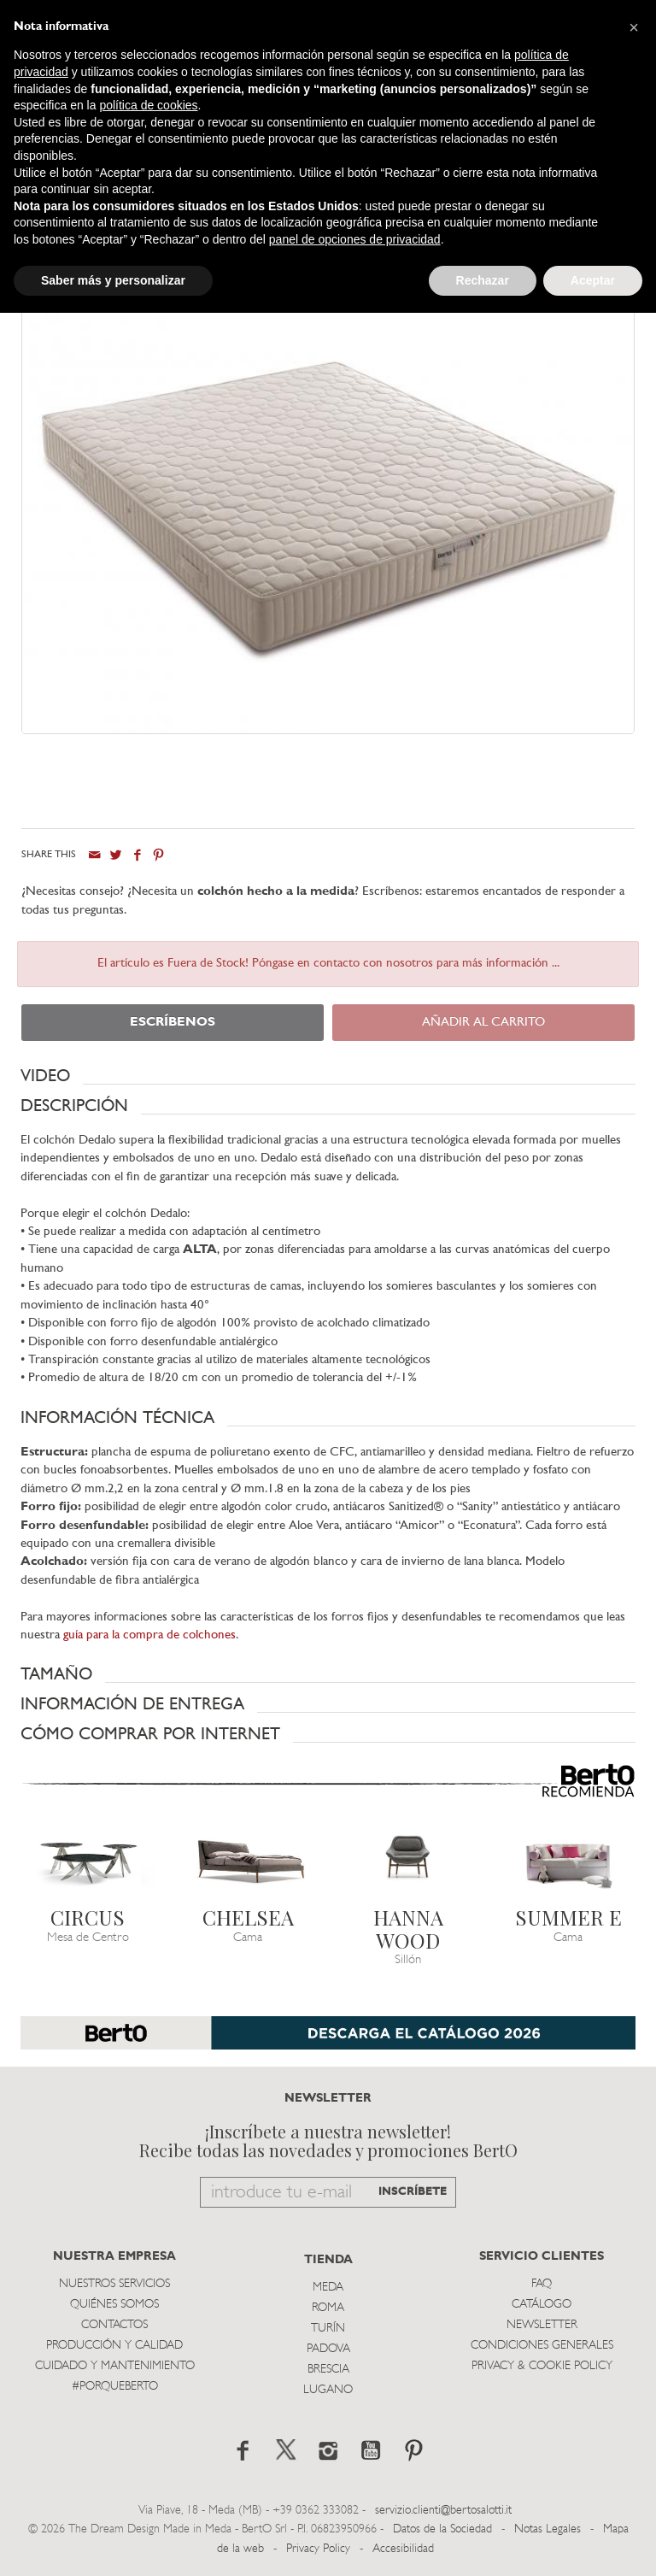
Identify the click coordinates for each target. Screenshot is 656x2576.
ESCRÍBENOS (172, 1022)
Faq (541, 2284)
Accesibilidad (403, 2549)
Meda (328, 2287)
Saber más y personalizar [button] (113, 280)
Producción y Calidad (114, 2345)
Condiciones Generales (542, 2345)
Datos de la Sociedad (444, 2529)
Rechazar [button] (482, 280)
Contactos (114, 2325)
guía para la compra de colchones (149, 1635)
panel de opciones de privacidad (355, 239)
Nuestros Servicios (114, 2284)
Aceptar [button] (593, 280)
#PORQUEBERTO (115, 2386)
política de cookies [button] (148, 105)
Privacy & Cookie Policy (542, 2366)
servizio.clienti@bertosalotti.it (443, 2510)
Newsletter (542, 2325)
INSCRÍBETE (412, 2191)
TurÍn (328, 2328)
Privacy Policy (318, 2549)
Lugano (328, 2390)
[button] (328, 1076)
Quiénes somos (114, 2304)
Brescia (328, 2369)
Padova (328, 2349)
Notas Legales (547, 2529)
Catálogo (541, 2304)
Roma (328, 2308)
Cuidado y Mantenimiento (115, 2366)
